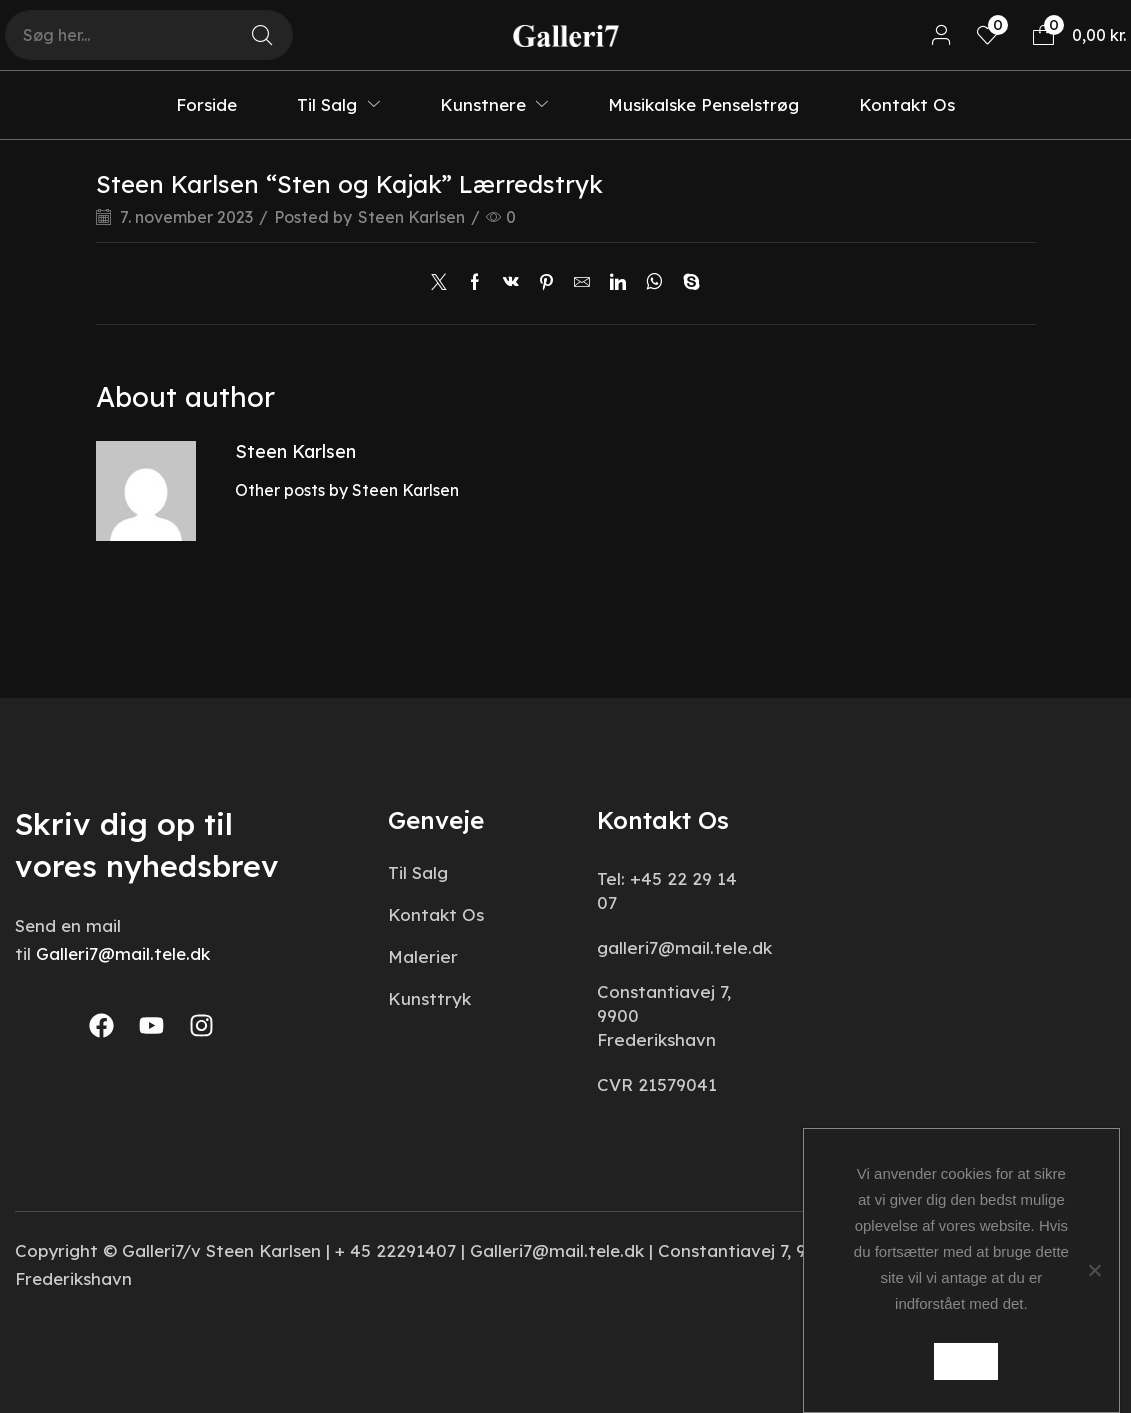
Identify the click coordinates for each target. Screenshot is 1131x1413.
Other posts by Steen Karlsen (347, 490)
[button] (941, 35)
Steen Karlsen (412, 217)
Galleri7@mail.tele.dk (123, 953)
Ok (966, 1361)
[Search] (262, 35)
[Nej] (1094, 1271)
